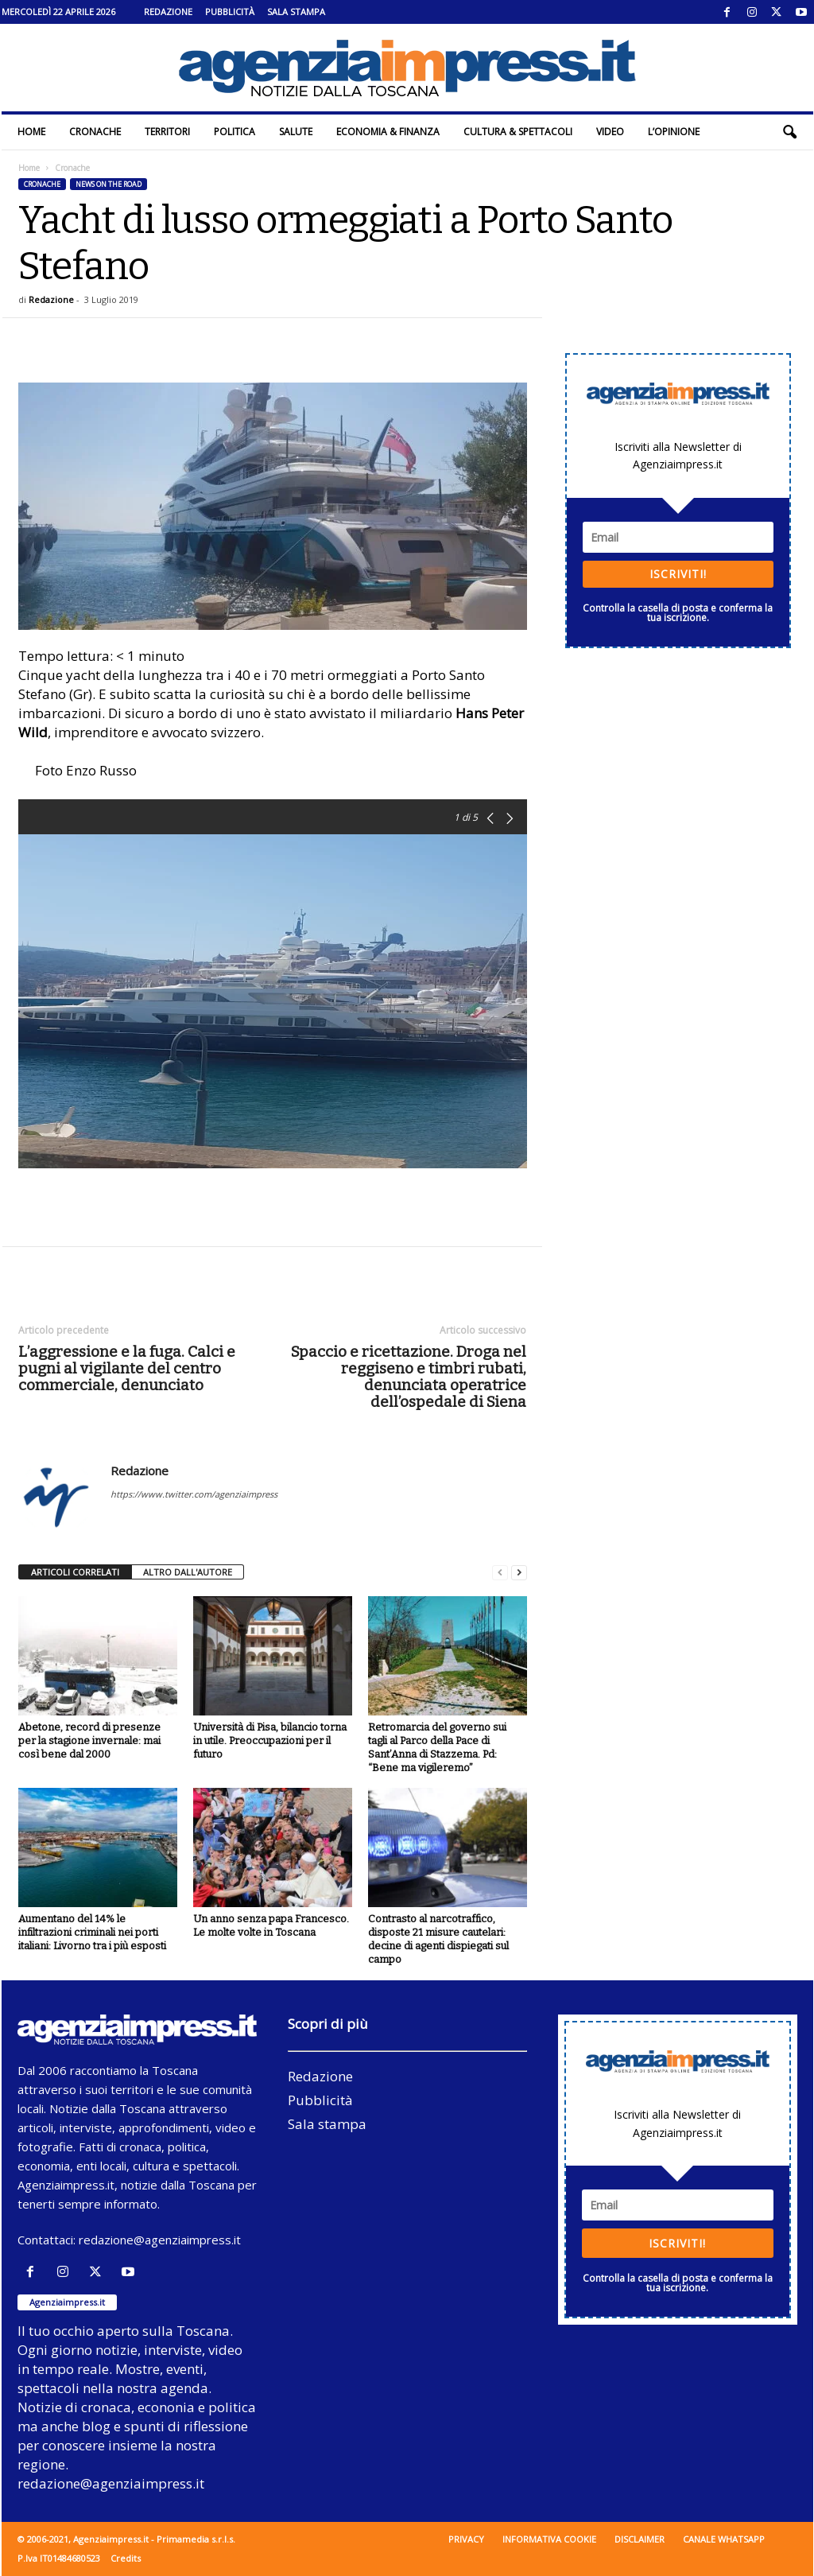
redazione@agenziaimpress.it (160, 2240)
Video (610, 131)
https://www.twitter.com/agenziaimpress (193, 1494)
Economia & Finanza (388, 131)
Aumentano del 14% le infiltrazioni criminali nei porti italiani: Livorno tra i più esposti (92, 1932)
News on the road (108, 184)
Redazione (168, 11)
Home (31, 131)
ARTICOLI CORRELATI (75, 1572)
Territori (167, 131)
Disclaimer (639, 2539)
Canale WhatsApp (724, 2539)
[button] (789, 132)
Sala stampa (296, 11)
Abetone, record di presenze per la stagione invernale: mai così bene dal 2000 (89, 1740)
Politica (234, 131)
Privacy (466, 2539)
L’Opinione (674, 131)
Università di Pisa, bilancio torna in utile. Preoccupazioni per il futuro (270, 1740)
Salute (295, 131)
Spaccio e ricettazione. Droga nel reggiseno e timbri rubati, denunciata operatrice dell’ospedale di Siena (408, 1376)
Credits (125, 2558)
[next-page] (519, 1572)
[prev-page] (500, 1572)
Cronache (95, 131)
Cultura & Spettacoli (517, 131)
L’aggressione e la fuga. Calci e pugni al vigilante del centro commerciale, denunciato (126, 1368)
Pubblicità (229, 11)
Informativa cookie (549, 2539)
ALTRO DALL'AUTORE (187, 1572)
